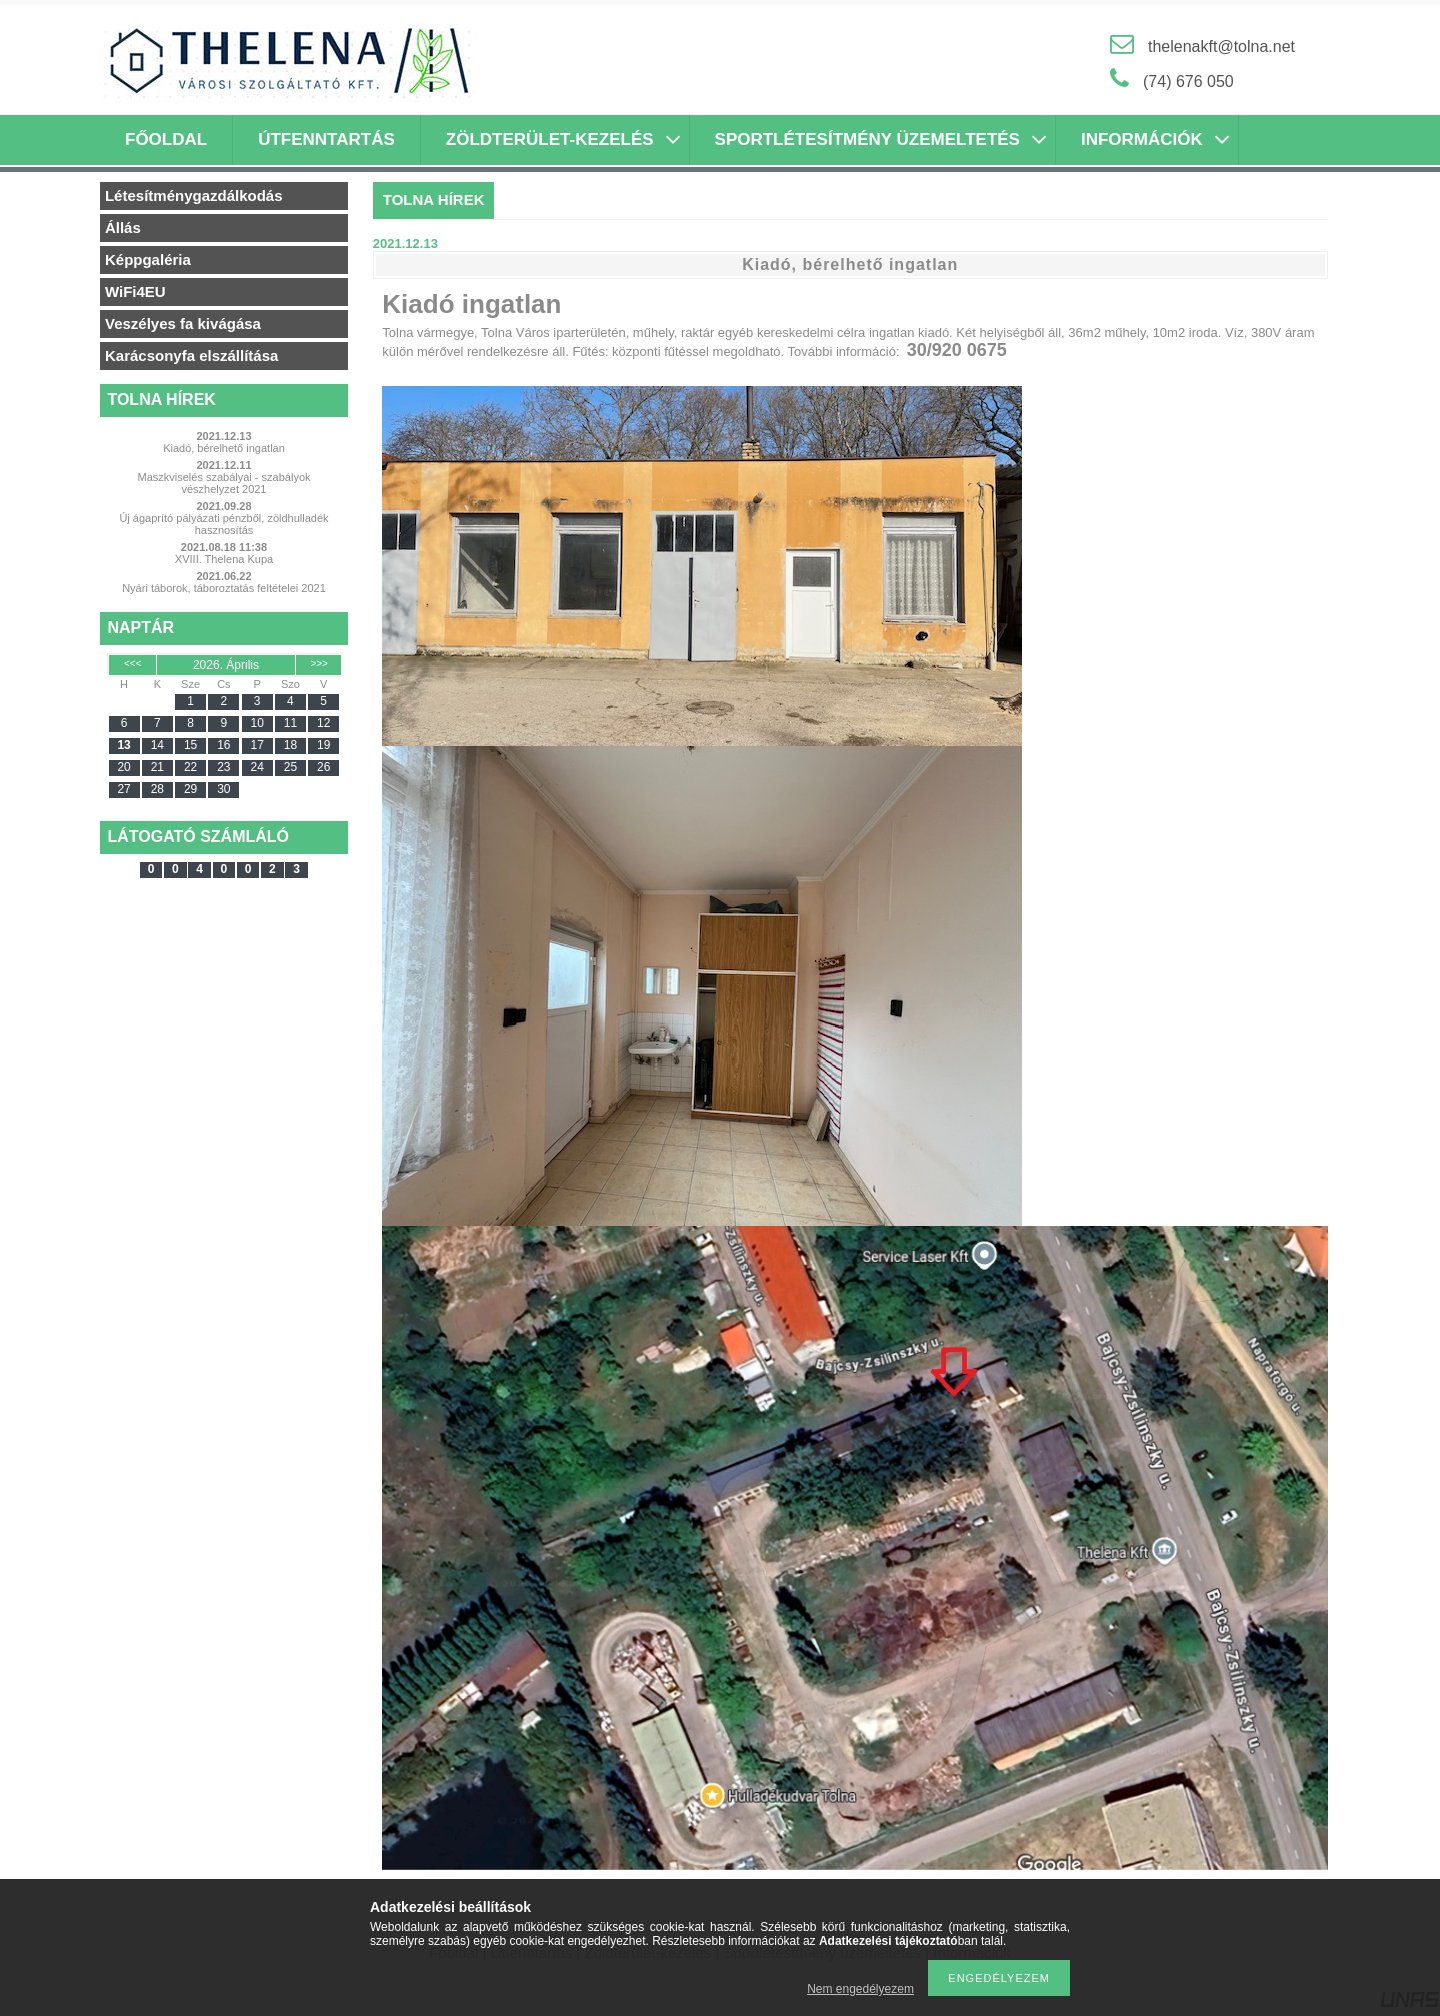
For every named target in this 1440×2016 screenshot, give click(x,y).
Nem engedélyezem (860, 1989)
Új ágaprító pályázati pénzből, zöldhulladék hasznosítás (223, 524)
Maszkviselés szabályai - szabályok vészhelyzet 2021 (223, 483)
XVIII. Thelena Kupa (224, 559)
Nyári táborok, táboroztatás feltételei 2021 (224, 588)
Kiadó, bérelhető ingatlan (224, 448)
